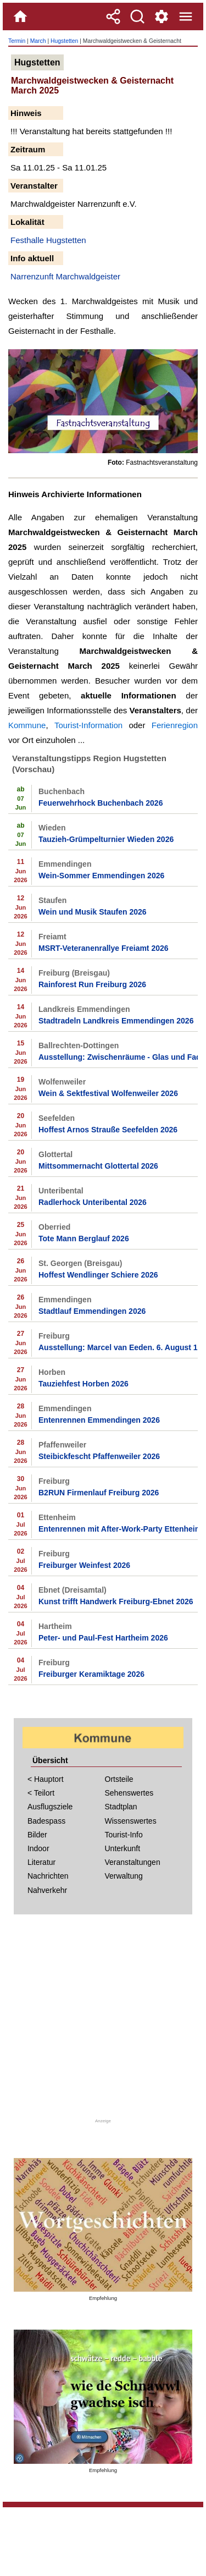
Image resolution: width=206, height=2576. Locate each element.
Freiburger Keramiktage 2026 (91, 1674)
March (38, 41)
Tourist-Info (124, 1834)
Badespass (46, 1821)
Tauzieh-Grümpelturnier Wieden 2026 (106, 839)
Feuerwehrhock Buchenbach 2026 (100, 803)
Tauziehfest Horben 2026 (83, 1383)
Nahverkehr (47, 1890)
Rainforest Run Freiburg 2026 (92, 984)
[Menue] (186, 16)
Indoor (38, 1848)
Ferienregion (175, 725)
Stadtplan (121, 1806)
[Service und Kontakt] (161, 16)
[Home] (20, 16)
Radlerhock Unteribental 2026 (92, 1202)
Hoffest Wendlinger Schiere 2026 (98, 1274)
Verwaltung (124, 1876)
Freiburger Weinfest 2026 (84, 1565)
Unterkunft (123, 1848)
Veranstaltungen (132, 1862)
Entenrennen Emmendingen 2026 (99, 1420)
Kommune (27, 725)
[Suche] (137, 16)
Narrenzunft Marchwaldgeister (65, 276)
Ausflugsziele (50, 1806)
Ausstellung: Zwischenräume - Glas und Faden (117, 1057)
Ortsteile (119, 1779)
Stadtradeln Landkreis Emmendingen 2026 (115, 1020)
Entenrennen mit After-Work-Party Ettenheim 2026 (117, 1528)
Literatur (41, 1862)
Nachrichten (48, 1876)
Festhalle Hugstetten (48, 240)
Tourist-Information (88, 725)
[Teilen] (113, 16)
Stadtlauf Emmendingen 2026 (92, 1311)
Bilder (37, 1834)
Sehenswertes (129, 1792)
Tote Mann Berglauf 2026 (83, 1238)
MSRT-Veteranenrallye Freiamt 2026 (103, 948)
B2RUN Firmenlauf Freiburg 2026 (98, 1492)
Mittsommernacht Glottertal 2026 (98, 1166)
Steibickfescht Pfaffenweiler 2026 (99, 1456)
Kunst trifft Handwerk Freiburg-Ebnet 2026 (115, 1601)
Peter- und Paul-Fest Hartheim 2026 (103, 1637)
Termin (16, 41)
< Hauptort (45, 1779)
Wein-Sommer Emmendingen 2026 (101, 875)
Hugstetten (64, 41)
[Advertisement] (103, 2020)
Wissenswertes (131, 1821)
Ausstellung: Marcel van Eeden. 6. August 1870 (117, 1347)
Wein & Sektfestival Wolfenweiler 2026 (108, 1093)
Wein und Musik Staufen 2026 (92, 911)
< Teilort (40, 1792)
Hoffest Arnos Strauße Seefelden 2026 (107, 1129)
